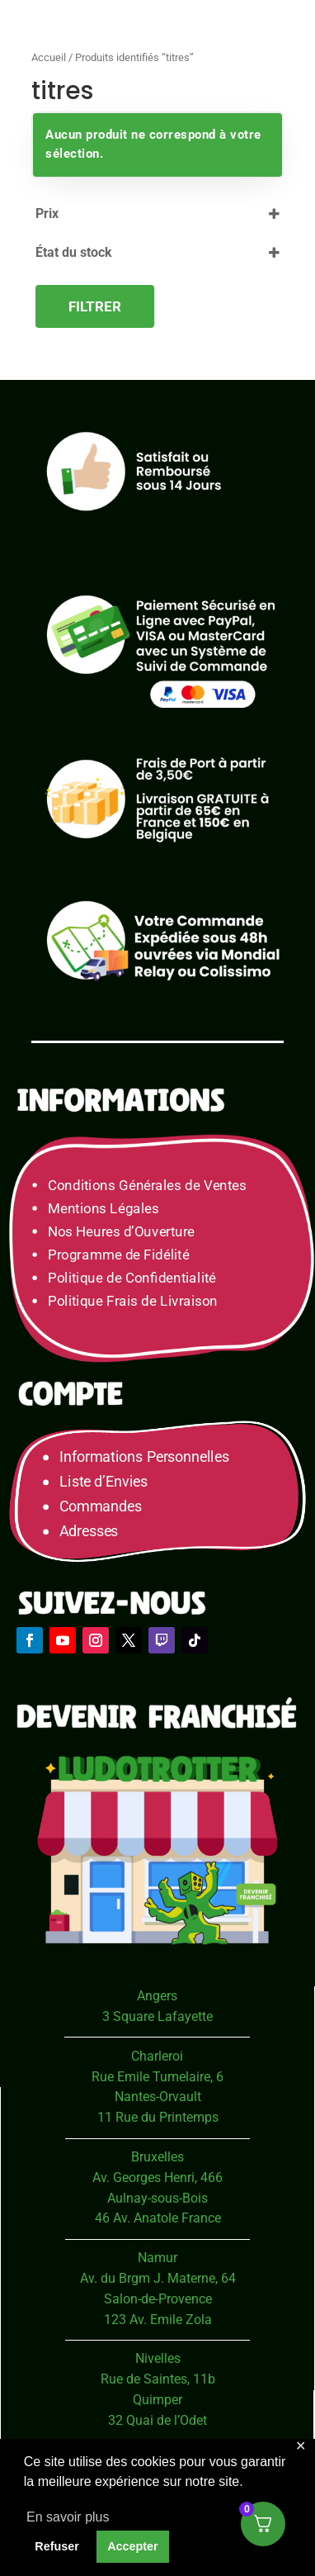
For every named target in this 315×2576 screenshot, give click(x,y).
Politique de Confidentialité (132, 1278)
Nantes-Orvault (158, 2096)
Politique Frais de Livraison (133, 1301)
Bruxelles (157, 2157)
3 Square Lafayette (157, 2016)
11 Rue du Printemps (158, 2117)
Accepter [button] (132, 2546)
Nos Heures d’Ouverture (121, 1232)
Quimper (157, 2400)
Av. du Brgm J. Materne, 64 (158, 2278)
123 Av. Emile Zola (158, 2319)
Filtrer (94, 306)
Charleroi (157, 2056)
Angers (157, 1996)
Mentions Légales (103, 1208)
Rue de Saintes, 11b (158, 2379)
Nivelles (158, 2358)
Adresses (88, 1530)
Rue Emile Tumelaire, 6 (157, 2077)
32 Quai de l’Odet (157, 2420)
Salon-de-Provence (158, 2299)
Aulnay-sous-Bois (157, 2198)
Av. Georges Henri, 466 (157, 2177)
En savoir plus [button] (68, 2517)
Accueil (48, 57)
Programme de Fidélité (119, 1255)
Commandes (100, 1506)
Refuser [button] (57, 2546)
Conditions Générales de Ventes (147, 1185)
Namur (157, 2257)
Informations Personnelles (143, 1456)
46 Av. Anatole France (158, 2218)
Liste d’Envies (108, 1481)
